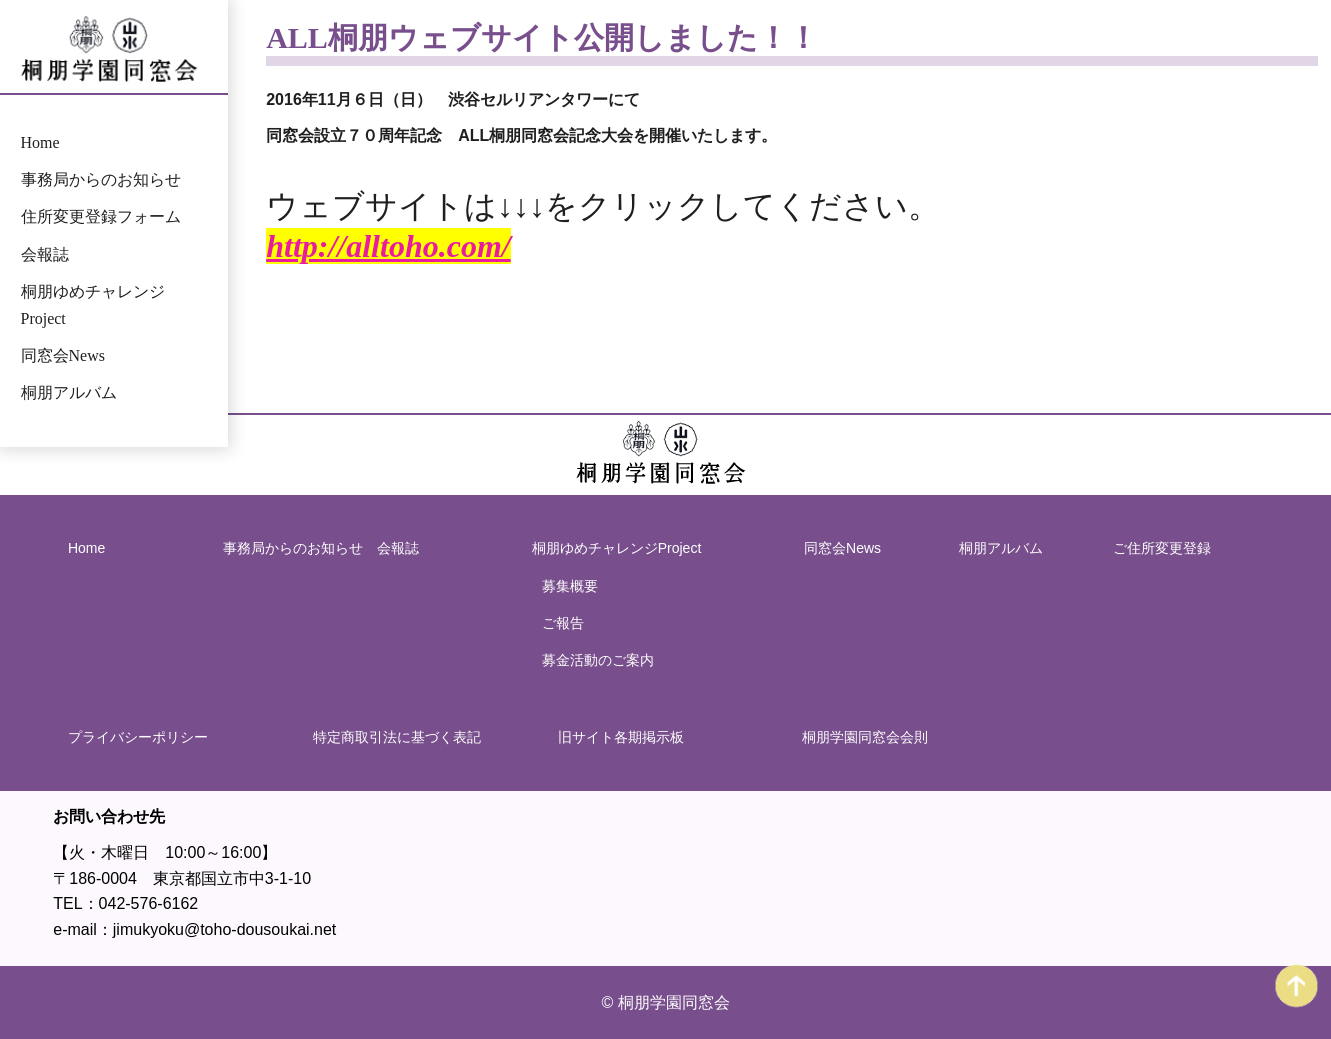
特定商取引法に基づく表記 (397, 737)
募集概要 (570, 586)
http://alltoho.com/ (388, 246)
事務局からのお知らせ (101, 179)
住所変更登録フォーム (101, 217)
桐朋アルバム (69, 392)
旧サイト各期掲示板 (620, 737)
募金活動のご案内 (598, 660)
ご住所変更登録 (1162, 548)
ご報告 (563, 623)
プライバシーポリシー (138, 737)
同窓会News (63, 355)
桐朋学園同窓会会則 (865, 737)
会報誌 (45, 254)
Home (40, 142)
